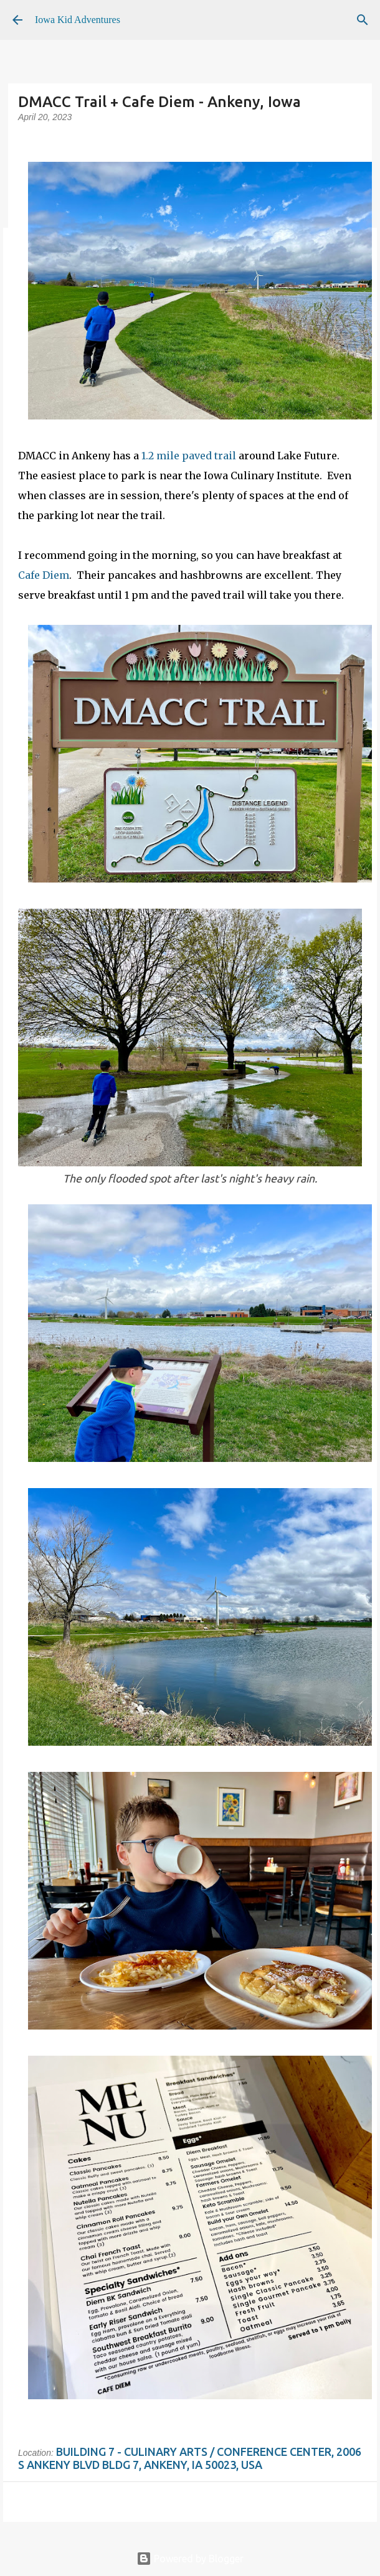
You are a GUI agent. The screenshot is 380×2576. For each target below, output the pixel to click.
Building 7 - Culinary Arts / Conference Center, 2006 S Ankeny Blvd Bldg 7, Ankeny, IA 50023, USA (189, 2458)
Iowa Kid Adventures (77, 19)
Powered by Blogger (190, 2558)
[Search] (362, 20)
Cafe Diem (43, 575)
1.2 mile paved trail (188, 455)
